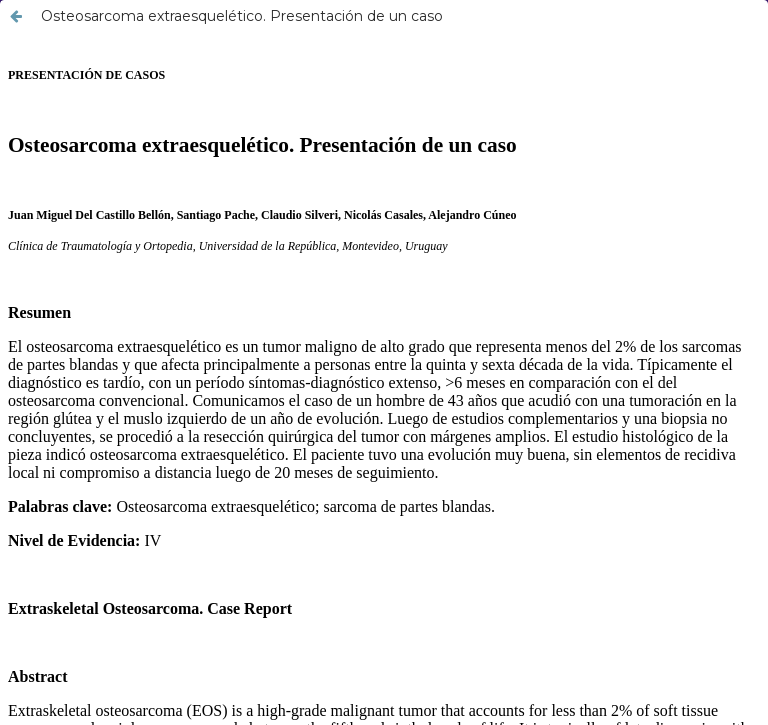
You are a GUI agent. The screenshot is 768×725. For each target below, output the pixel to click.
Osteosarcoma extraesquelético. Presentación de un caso (242, 16)
